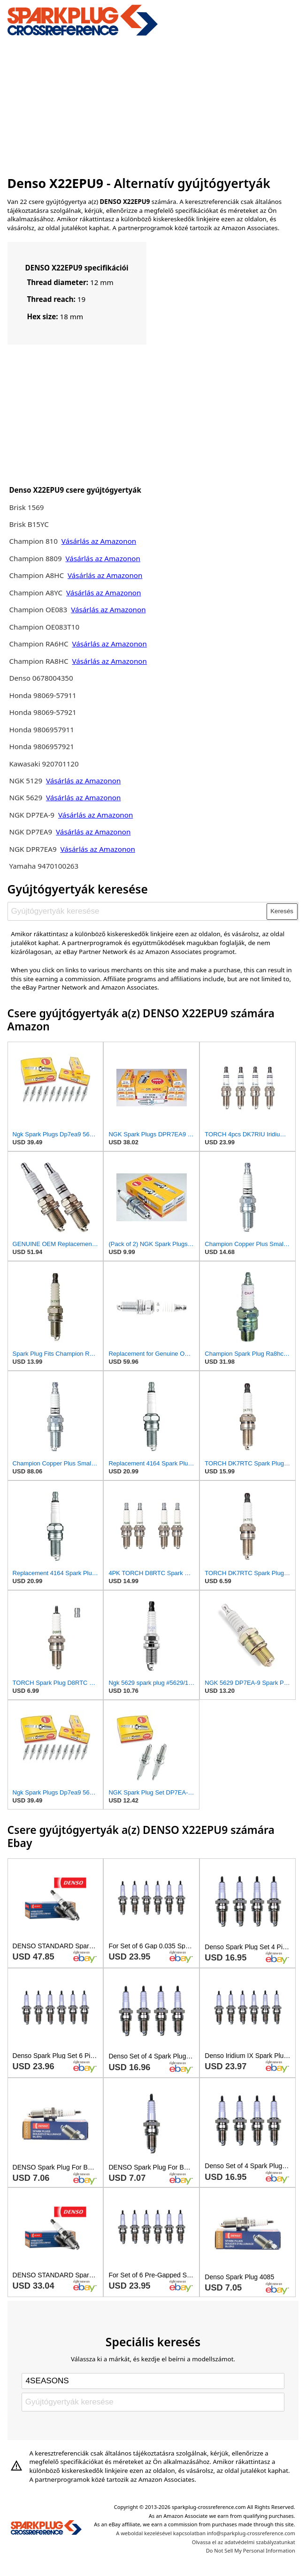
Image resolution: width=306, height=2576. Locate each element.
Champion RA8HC (39, 661)
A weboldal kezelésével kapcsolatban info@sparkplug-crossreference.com (205, 2533)
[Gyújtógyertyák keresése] (137, 911)
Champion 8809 (35, 558)
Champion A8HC (37, 575)
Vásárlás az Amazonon (98, 541)
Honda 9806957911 (41, 729)
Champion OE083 (39, 609)
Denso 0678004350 (41, 678)
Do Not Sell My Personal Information (250, 2550)
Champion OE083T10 (44, 626)
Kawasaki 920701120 (43, 763)
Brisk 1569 (26, 507)
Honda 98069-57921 (42, 712)
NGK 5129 (26, 780)
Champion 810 (33, 541)
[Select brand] (153, 2381)
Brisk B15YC (29, 524)
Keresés (281, 911)
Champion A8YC (36, 592)
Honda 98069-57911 (42, 695)
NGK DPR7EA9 (33, 849)
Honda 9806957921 (41, 746)
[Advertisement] (153, 104)
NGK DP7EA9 (30, 831)
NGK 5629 (26, 797)
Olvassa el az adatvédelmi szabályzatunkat (243, 2542)
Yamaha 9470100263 (43, 866)
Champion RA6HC (39, 643)
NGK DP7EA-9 (31, 814)
